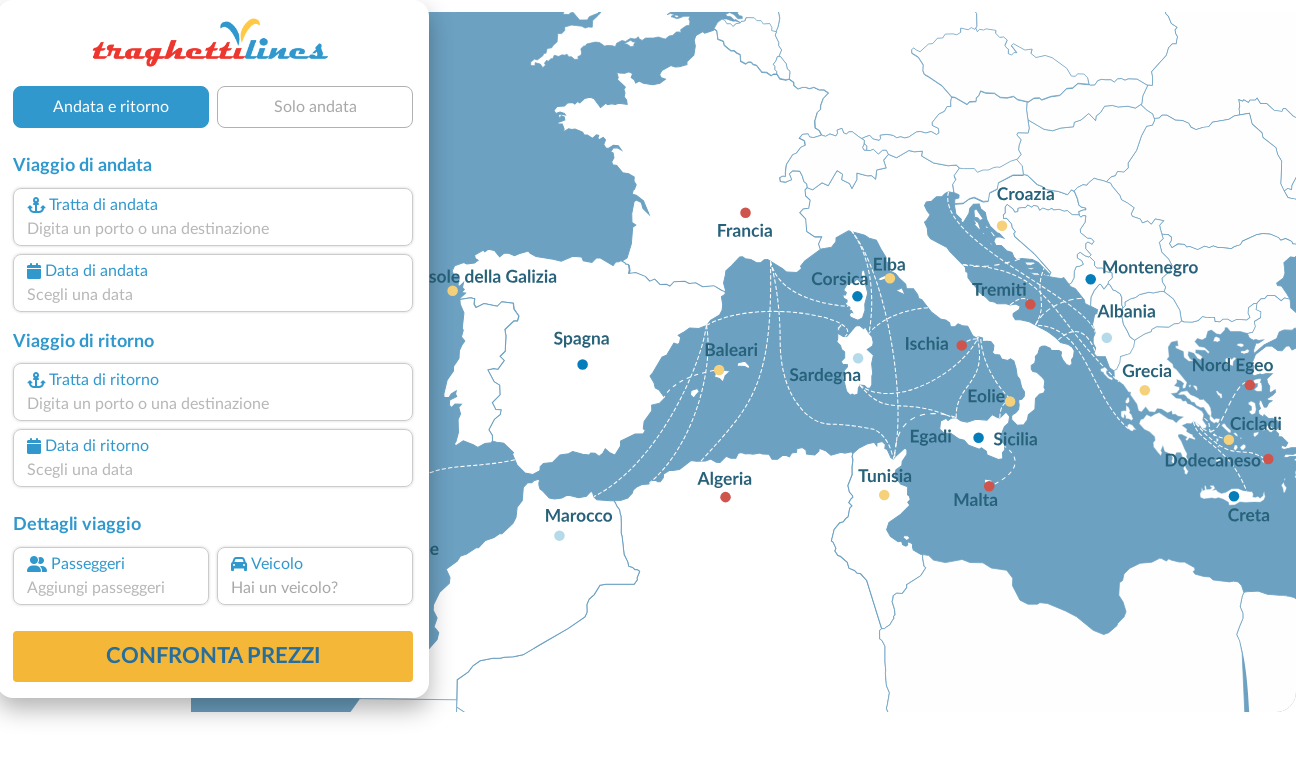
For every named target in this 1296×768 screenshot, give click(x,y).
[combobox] (213, 229)
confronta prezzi (213, 656)
